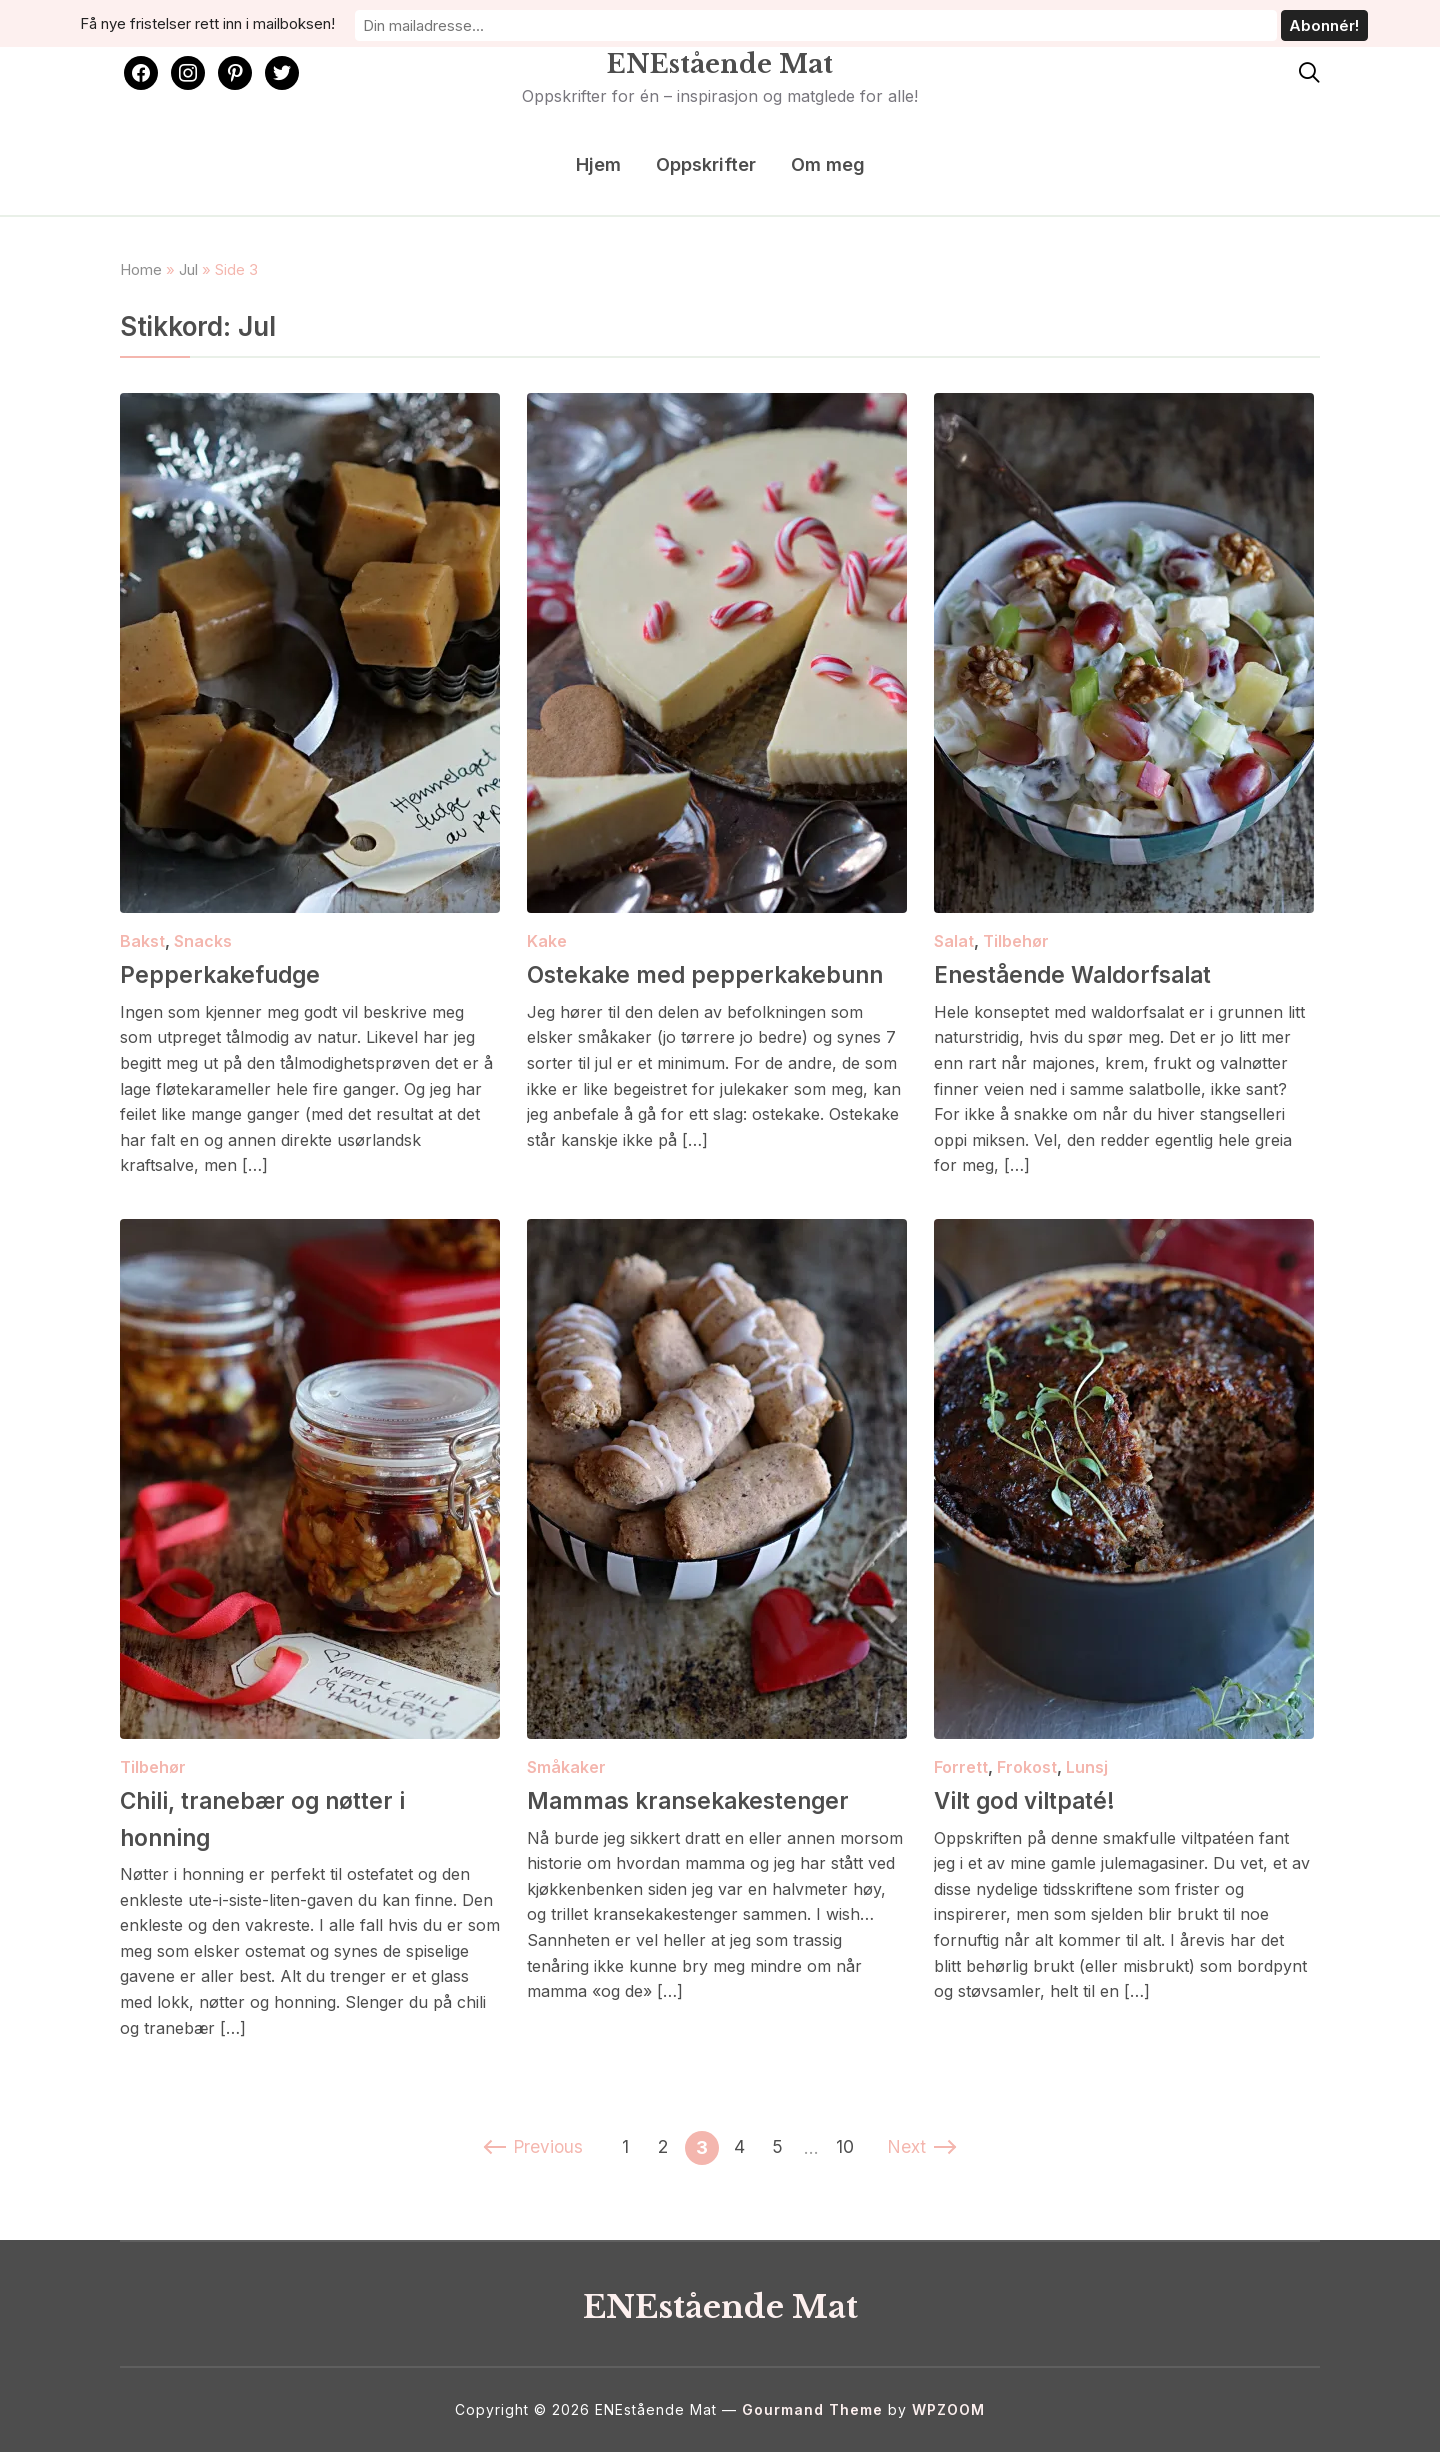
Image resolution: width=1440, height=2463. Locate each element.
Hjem (598, 164)
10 (849, 2158)
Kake (547, 941)
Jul (188, 269)
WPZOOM (948, 2420)
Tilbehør (1016, 941)
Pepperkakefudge (240, 973)
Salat (954, 941)
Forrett (961, 1778)
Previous (530, 2158)
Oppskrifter (706, 164)
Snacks (203, 941)
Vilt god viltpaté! (1045, 1810)
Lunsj (1087, 1778)
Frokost (1027, 1778)
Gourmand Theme (812, 2420)
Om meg (828, 164)
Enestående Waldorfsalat (1103, 973)
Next (926, 2158)
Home (141, 269)
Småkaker (566, 1778)
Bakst (142, 941)
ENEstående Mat (720, 59)
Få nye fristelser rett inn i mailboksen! (546, 21)
